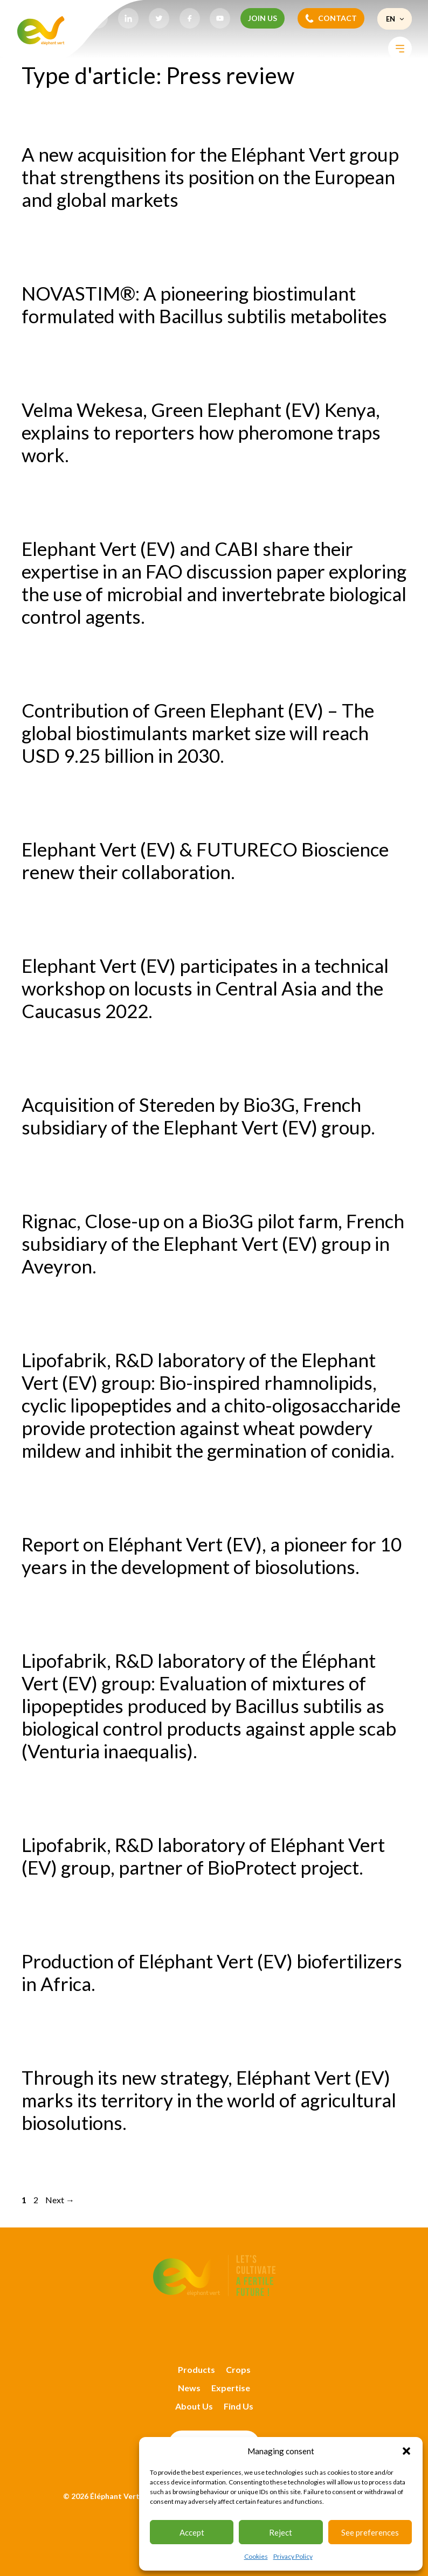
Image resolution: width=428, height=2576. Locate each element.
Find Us (238, 2406)
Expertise (230, 2388)
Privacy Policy (293, 2556)
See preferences (370, 2532)
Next (59, 2200)
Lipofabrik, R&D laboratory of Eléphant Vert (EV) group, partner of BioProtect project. (203, 1855)
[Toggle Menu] (400, 49)
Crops (238, 2369)
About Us (194, 2406)
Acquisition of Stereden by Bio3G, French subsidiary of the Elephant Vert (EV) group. (198, 1115)
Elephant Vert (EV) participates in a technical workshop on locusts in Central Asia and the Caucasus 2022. (205, 988)
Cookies (256, 2556)
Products (196, 2369)
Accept (192, 2532)
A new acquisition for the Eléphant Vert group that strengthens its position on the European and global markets (210, 177)
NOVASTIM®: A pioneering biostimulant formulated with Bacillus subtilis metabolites (204, 304)
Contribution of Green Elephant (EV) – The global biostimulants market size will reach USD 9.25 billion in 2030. (198, 733)
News (189, 2388)
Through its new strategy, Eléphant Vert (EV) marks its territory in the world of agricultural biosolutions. (209, 2100)
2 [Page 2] (37, 2200)
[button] (406, 2451)
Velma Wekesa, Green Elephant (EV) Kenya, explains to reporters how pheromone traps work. (201, 432)
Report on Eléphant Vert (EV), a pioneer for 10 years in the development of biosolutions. (212, 1555)
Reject (280, 2532)
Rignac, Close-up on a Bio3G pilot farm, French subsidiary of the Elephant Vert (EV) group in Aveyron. (213, 1243)
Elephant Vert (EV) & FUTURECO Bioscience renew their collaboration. (205, 860)
